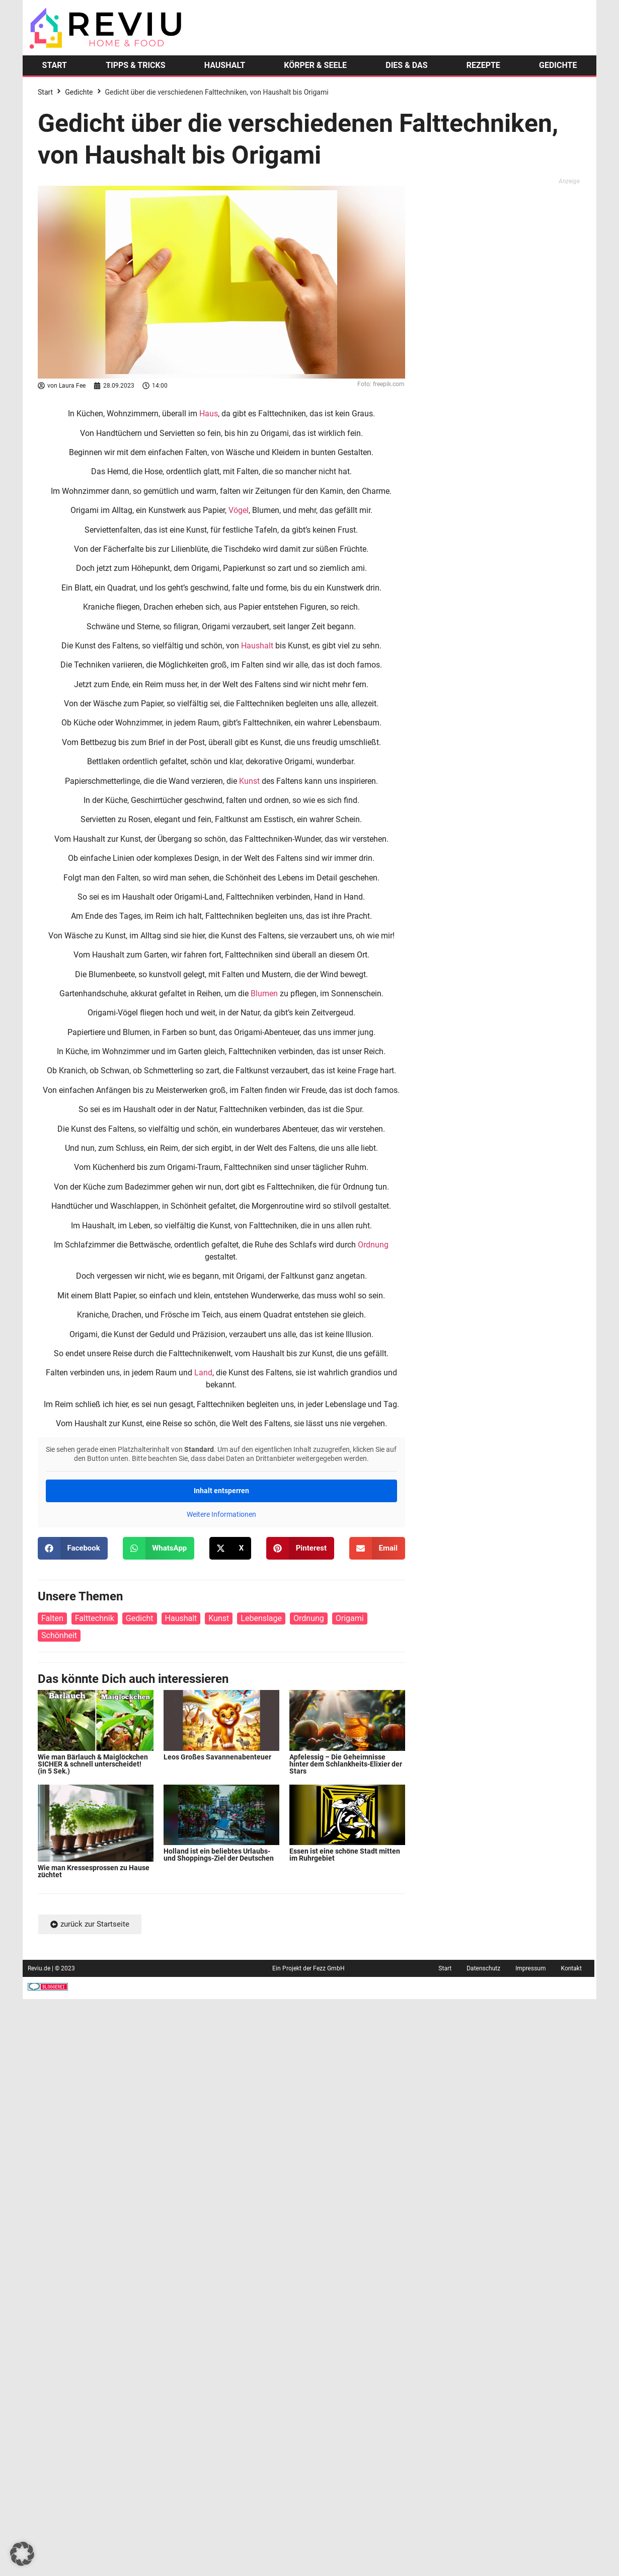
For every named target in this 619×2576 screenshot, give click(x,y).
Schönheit (59, 1635)
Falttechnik (94, 1618)
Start (45, 92)
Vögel (238, 510)
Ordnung (373, 1244)
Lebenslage (261, 1618)
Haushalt (257, 645)
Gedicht (139, 1618)
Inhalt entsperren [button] (221, 1491)
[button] (73, 1548)
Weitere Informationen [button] (221, 1514)
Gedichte (79, 92)
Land (203, 1372)
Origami (350, 1618)
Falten (52, 1618)
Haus (208, 413)
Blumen (264, 993)
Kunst (249, 781)
